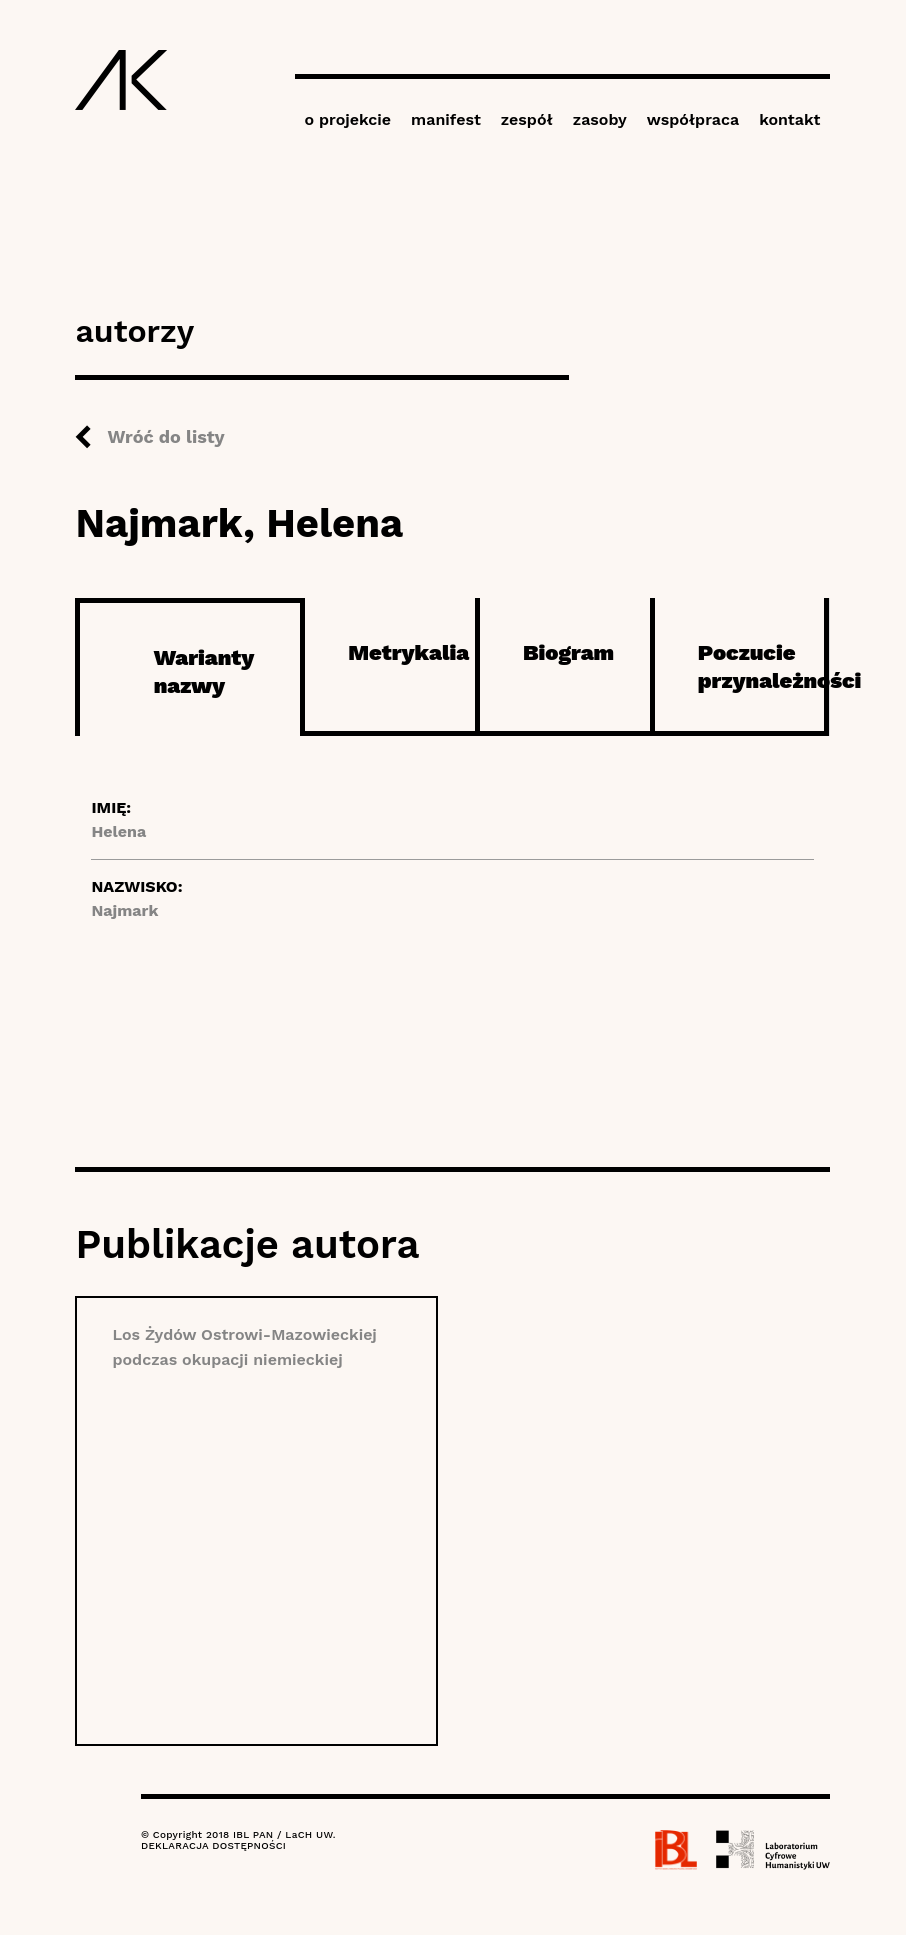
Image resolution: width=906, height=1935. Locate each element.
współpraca (693, 119)
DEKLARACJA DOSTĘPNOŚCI (213, 1845)
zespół (527, 119)
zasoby (600, 119)
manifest (446, 119)
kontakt (789, 119)
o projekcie (348, 119)
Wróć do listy (165, 436)
